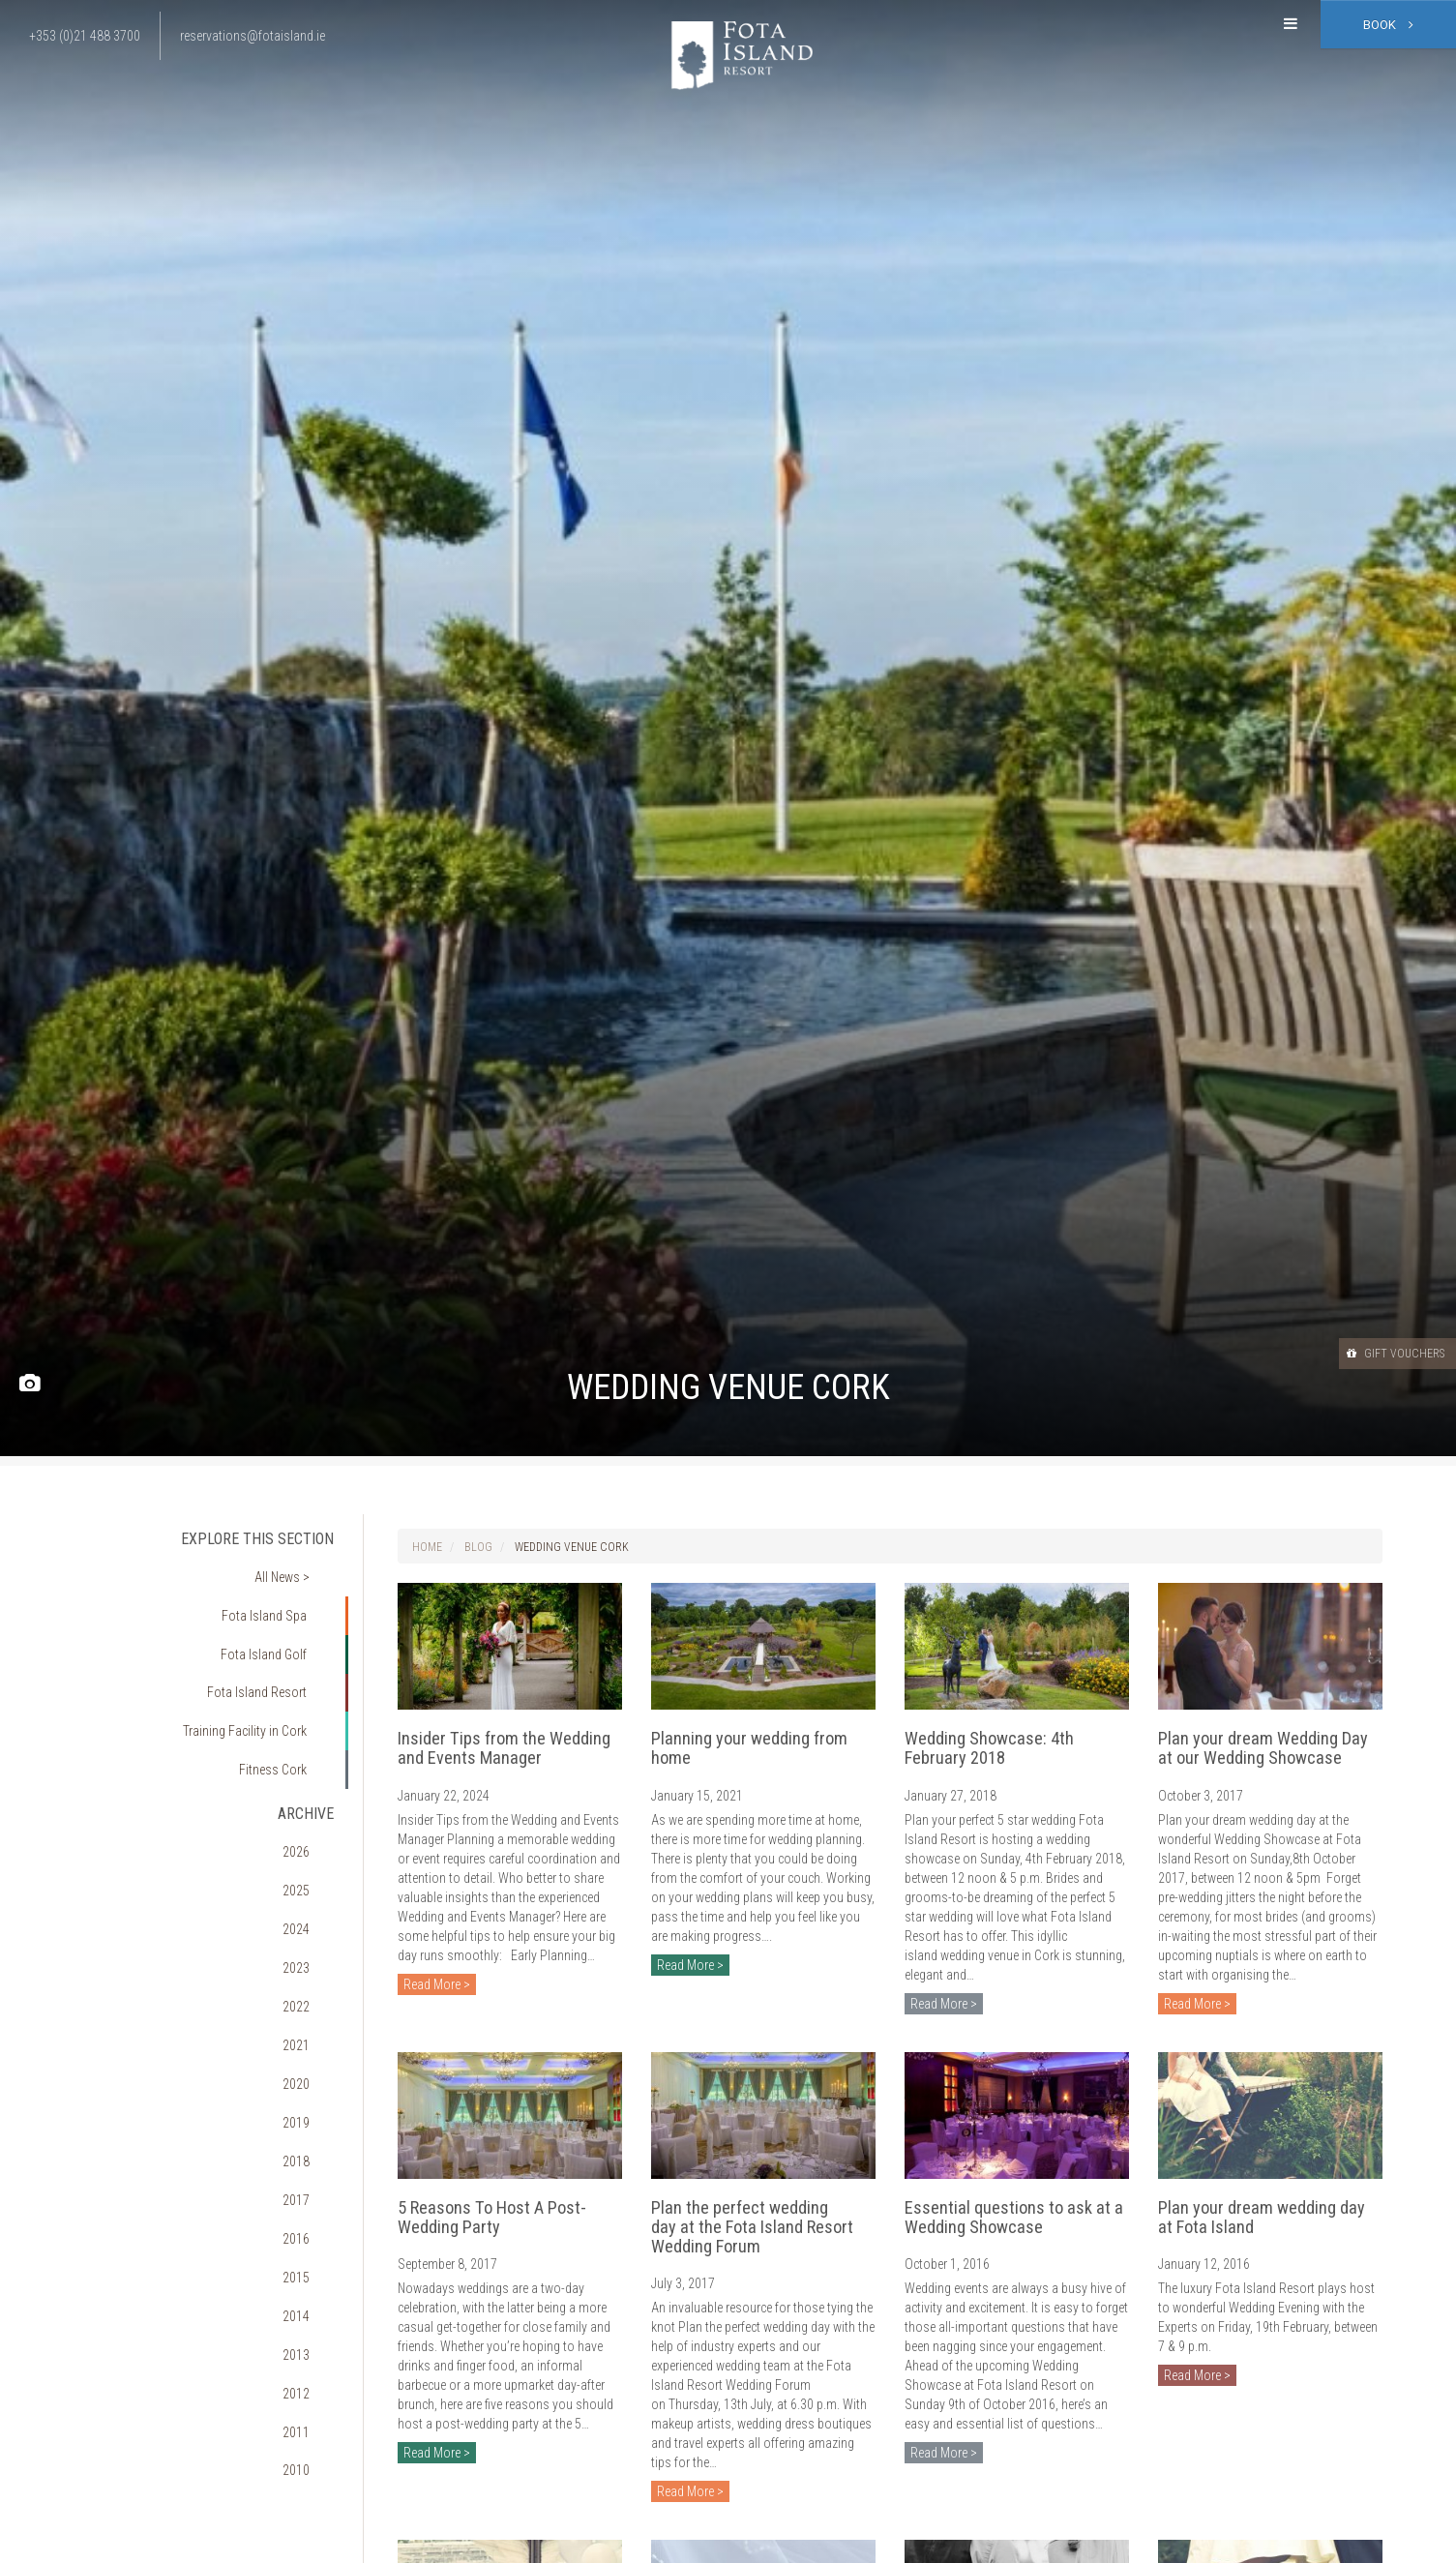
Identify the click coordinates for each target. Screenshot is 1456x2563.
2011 (310, 2181)
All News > (294, 1567)
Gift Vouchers (1377, 1352)
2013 (310, 2125)
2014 (310, 2098)
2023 (310, 1851)
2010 (310, 2208)
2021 (310, 1906)
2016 (310, 2043)
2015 (310, 2070)
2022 (310, 1878)
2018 (310, 1988)
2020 (310, 1933)
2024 (310, 1824)
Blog (478, 1547)
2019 (310, 1961)
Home (427, 1547)
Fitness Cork (285, 1705)
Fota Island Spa (277, 1594)
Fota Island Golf (276, 1621)
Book (1388, 24)
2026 (310, 1768)
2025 (310, 1795)
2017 (310, 2016)
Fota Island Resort (269, 1649)
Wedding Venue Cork (572, 1547)
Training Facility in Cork (256, 1676)
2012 (310, 2153)
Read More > (436, 1984)
